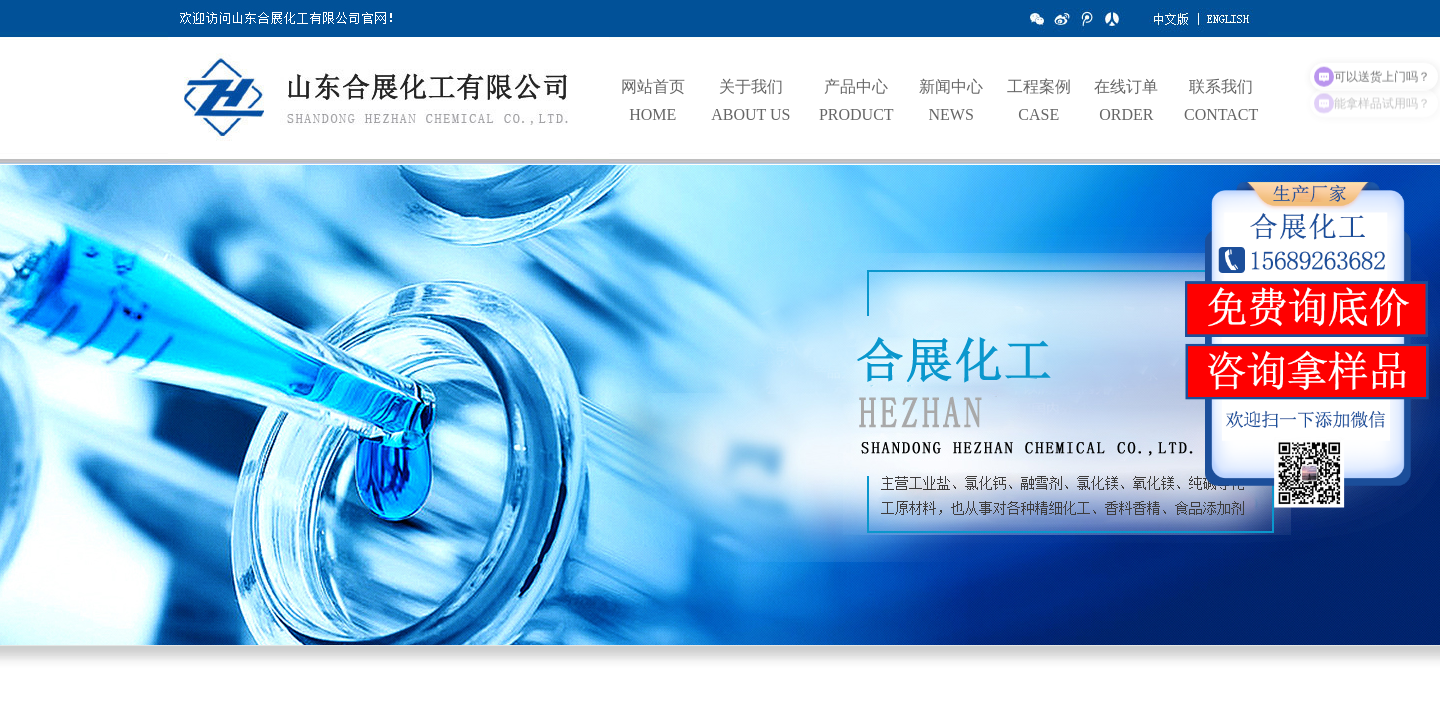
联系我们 (1221, 86)
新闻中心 (951, 86)
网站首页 (653, 86)
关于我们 (751, 86)
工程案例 (1039, 86)
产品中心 (856, 86)
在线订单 (1126, 86)
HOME (652, 114)
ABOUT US (750, 114)
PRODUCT (856, 114)
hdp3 (720, 415)
